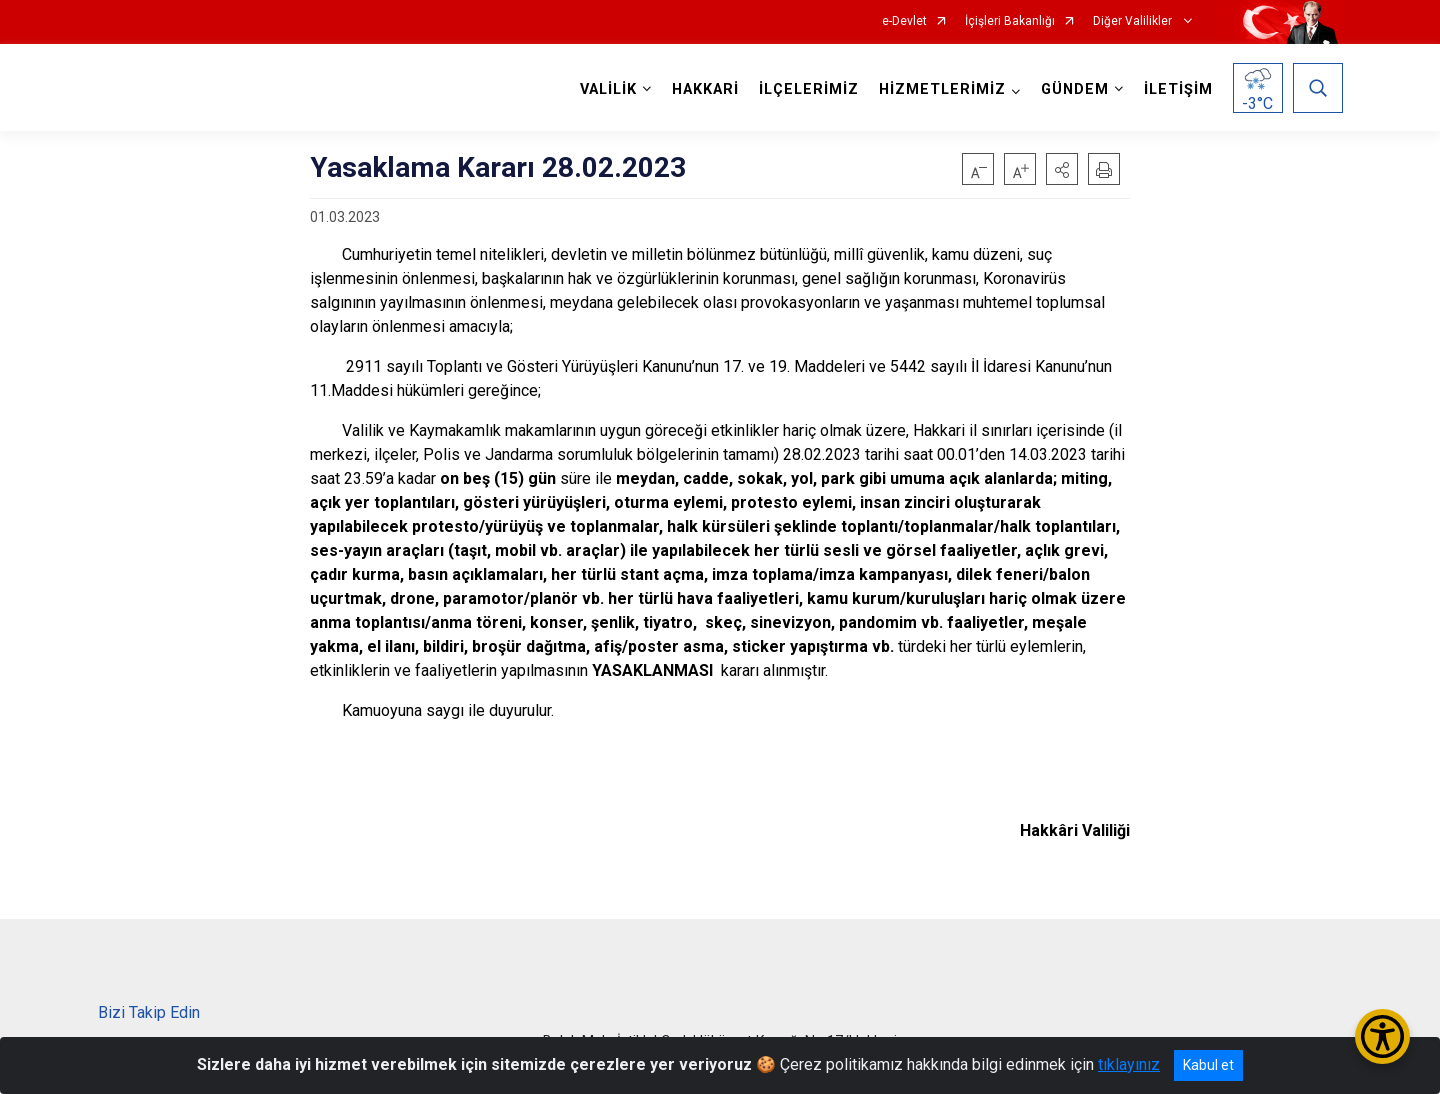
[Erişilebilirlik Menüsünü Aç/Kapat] (1382, 1036)
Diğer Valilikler (1134, 21)
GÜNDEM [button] (1075, 89)
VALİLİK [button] (608, 89)
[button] (1062, 169)
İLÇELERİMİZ (809, 89)
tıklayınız (1129, 1064)
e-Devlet (904, 21)
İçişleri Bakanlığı (1010, 21)
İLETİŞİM (1178, 89)
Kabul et (1208, 1065)
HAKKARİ (705, 89)
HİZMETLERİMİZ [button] (942, 89)
